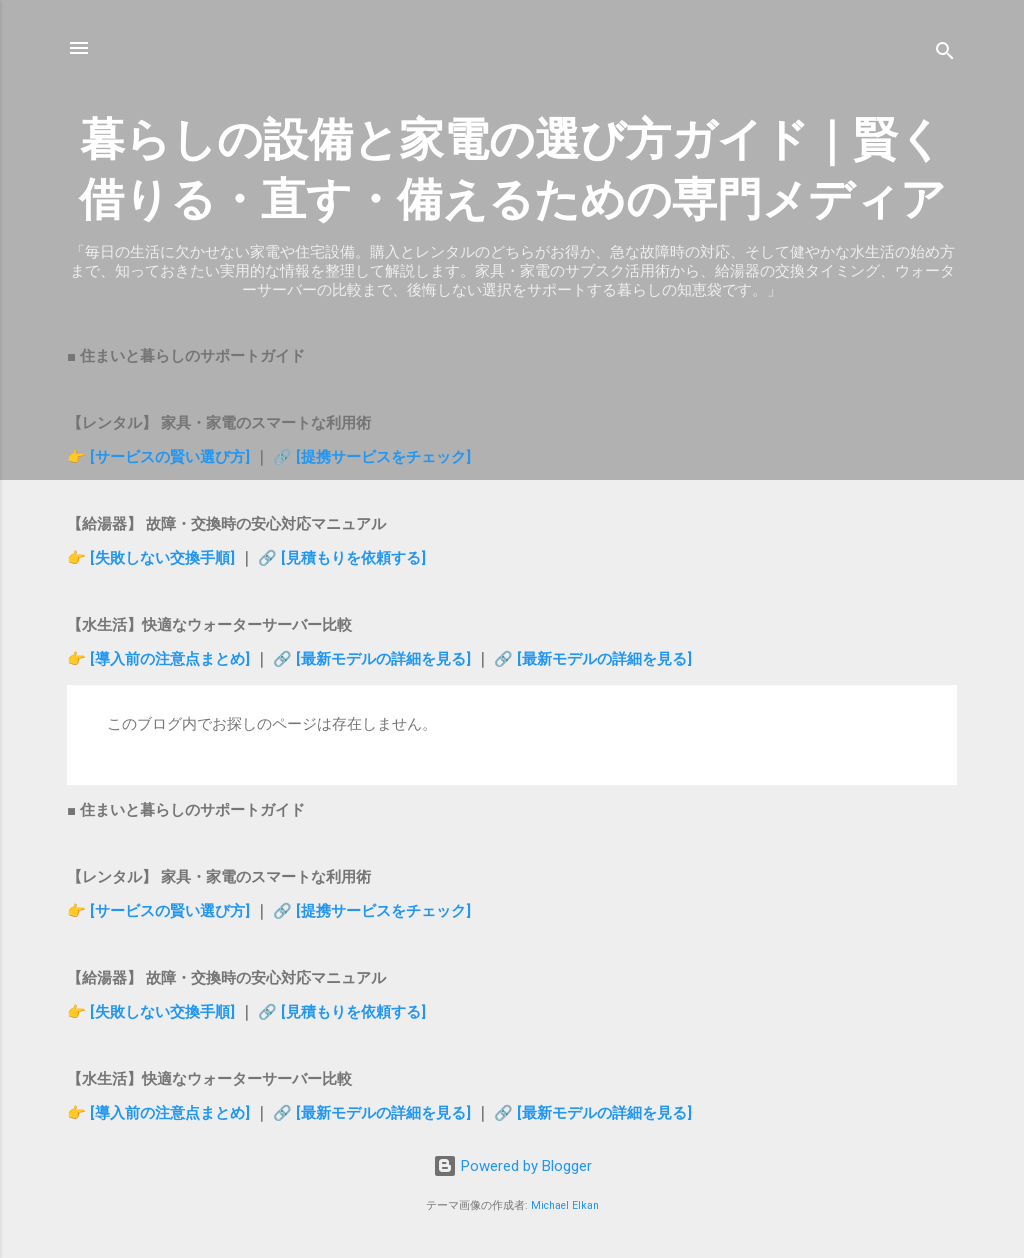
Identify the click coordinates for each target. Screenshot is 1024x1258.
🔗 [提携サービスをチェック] (372, 457)
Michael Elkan (565, 1205)
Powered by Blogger (512, 1166)
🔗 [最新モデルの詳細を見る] (374, 659)
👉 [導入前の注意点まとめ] (160, 659)
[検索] (945, 54)
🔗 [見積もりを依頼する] (342, 558)
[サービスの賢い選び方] (170, 457)
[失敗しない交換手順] (164, 558)
